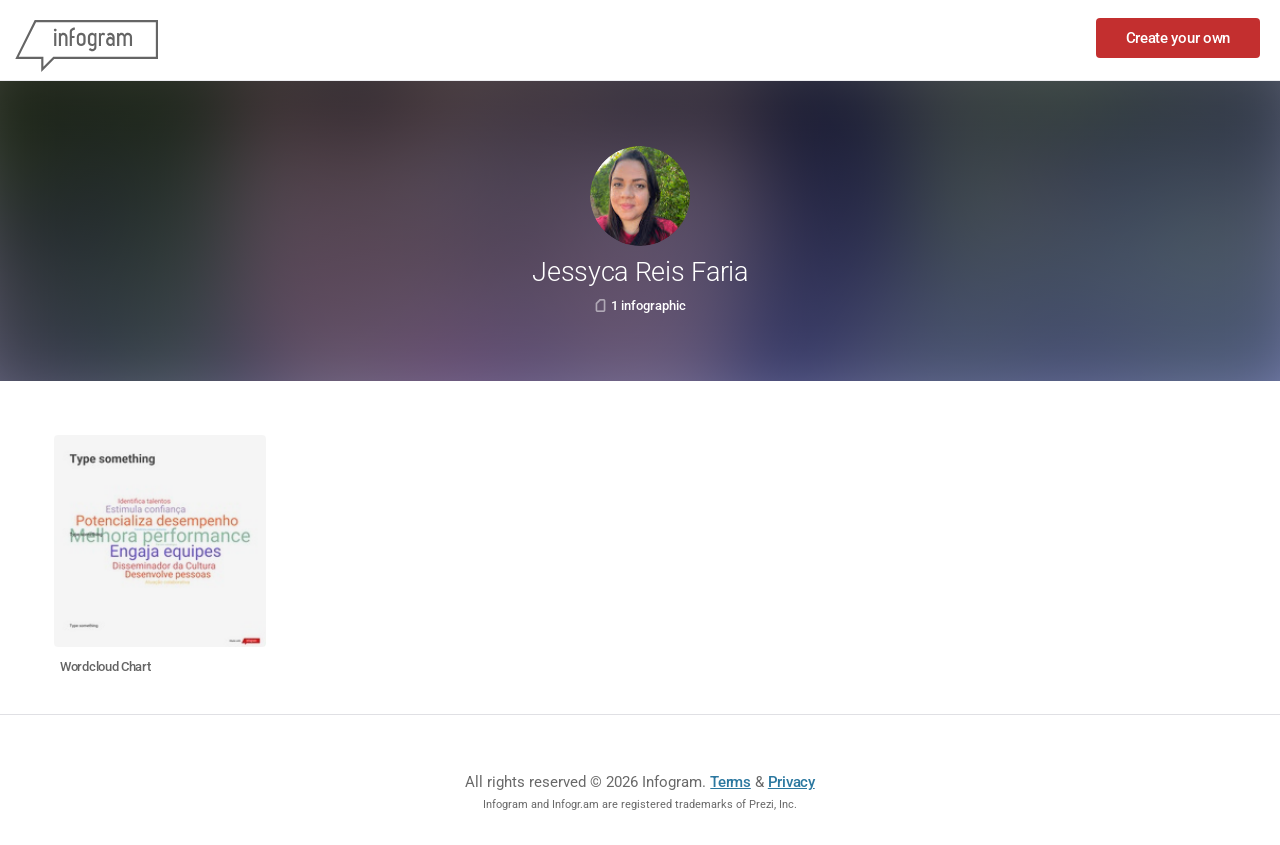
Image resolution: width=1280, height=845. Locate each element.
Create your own (1178, 38)
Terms (730, 782)
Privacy (791, 782)
